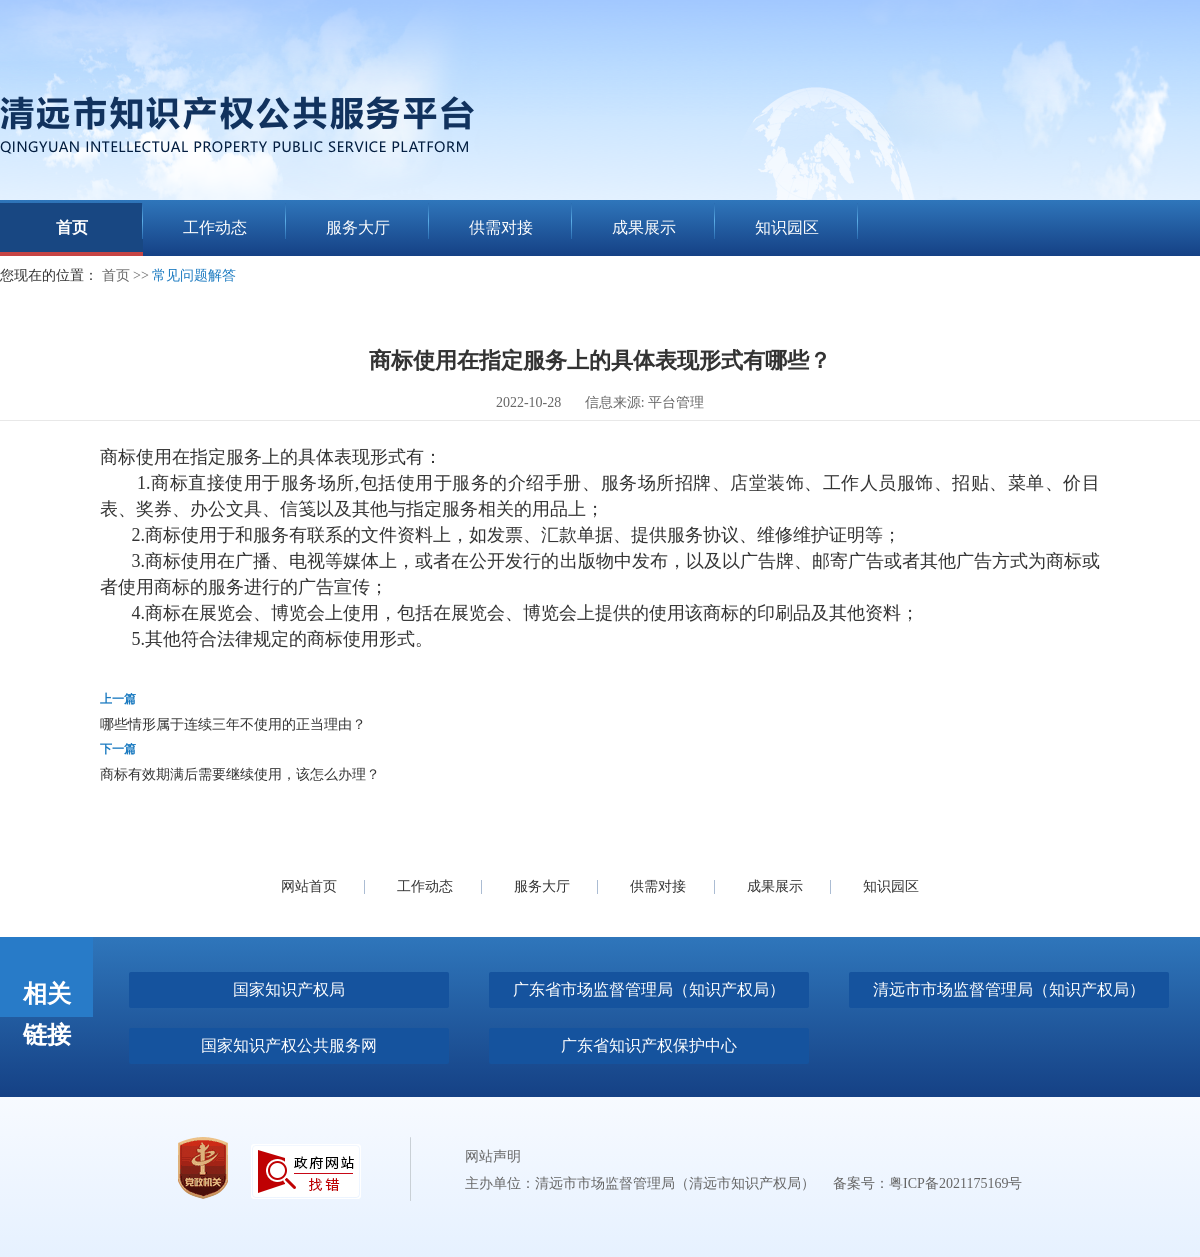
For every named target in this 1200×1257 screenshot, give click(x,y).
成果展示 (775, 886)
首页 (116, 275)
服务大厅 (542, 886)
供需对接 (658, 886)
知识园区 (891, 886)
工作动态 (425, 886)
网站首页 (309, 886)
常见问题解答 (194, 275)
